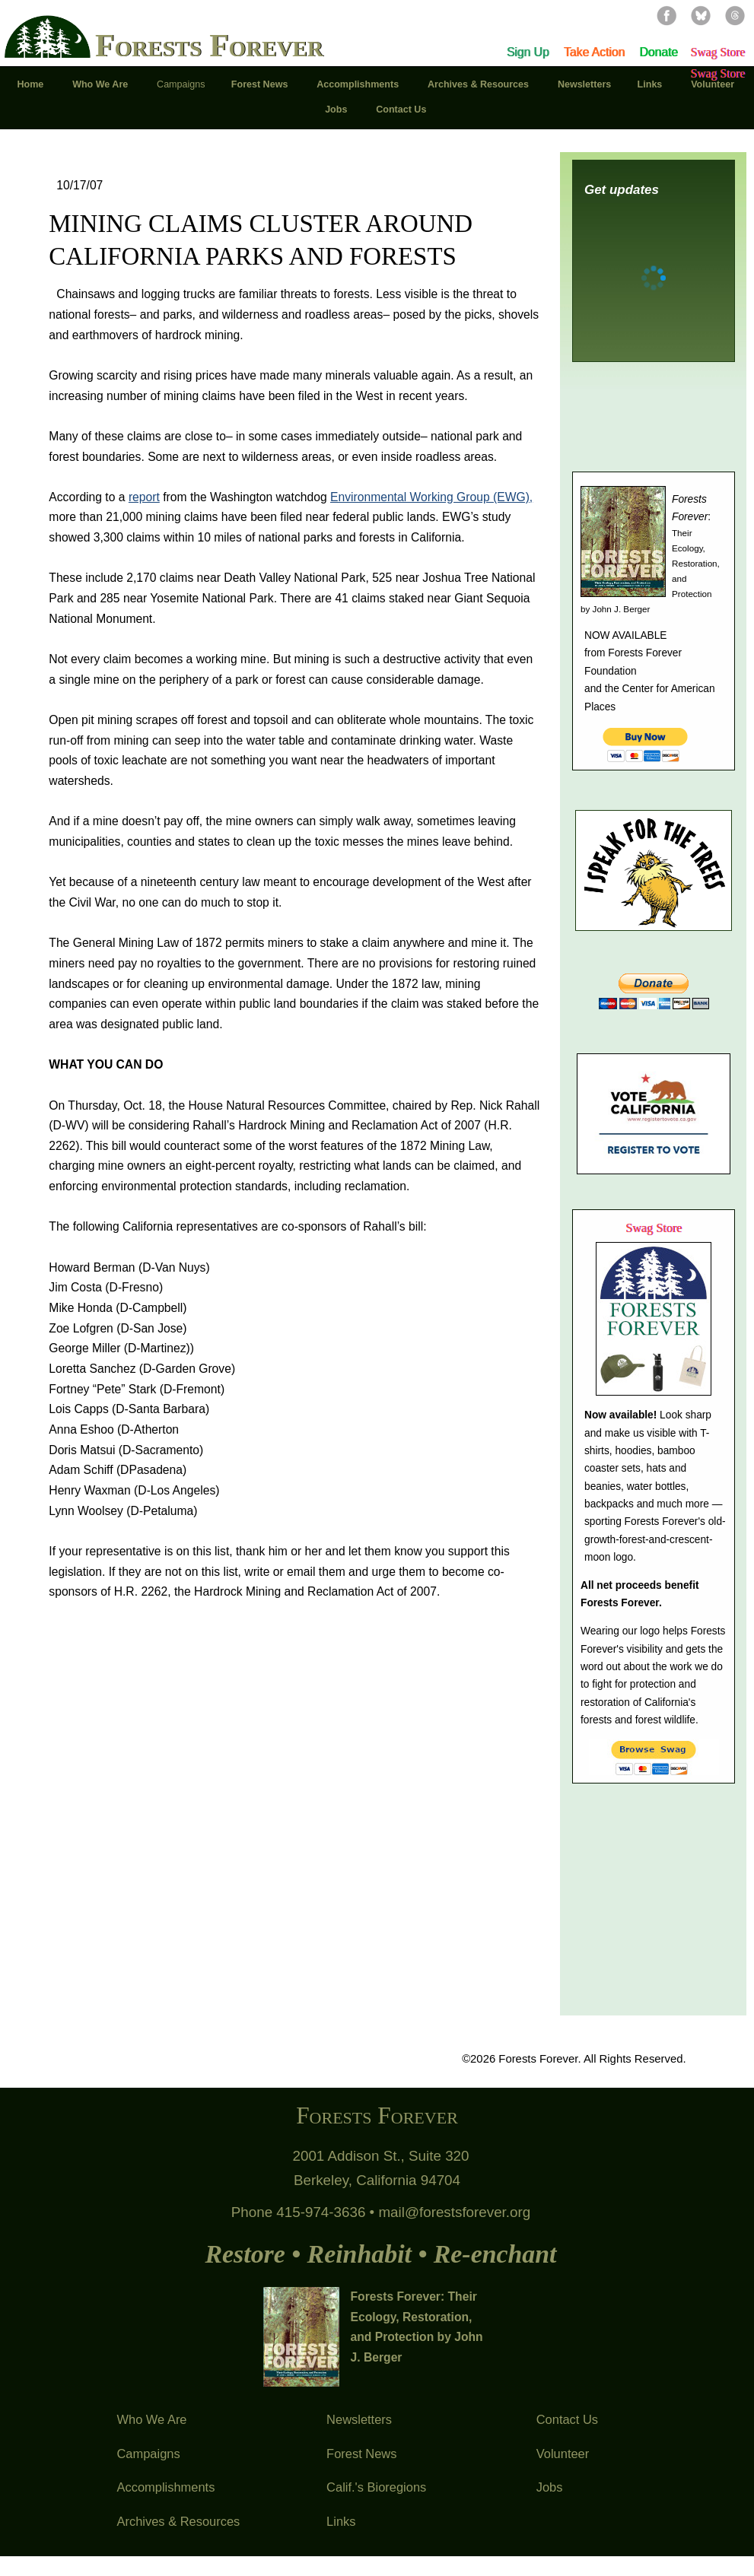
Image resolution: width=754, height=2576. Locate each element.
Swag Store (717, 52)
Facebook (666, 15)
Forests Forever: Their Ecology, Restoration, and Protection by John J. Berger (417, 2327)
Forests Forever (209, 46)
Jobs (549, 2487)
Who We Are (151, 2419)
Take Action (594, 52)
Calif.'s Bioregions (376, 2487)
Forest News (361, 2453)
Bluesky (700, 15)
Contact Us (567, 2419)
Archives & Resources (178, 2521)
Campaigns (148, 2453)
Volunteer (563, 2453)
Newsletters (359, 2419)
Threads (735, 15)
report (144, 497)
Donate (658, 52)
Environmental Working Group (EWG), (431, 497)
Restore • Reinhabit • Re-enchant (380, 2254)
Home (31, 84)
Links (340, 2521)
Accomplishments (165, 2487)
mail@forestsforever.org (454, 2212)
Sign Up (528, 52)
